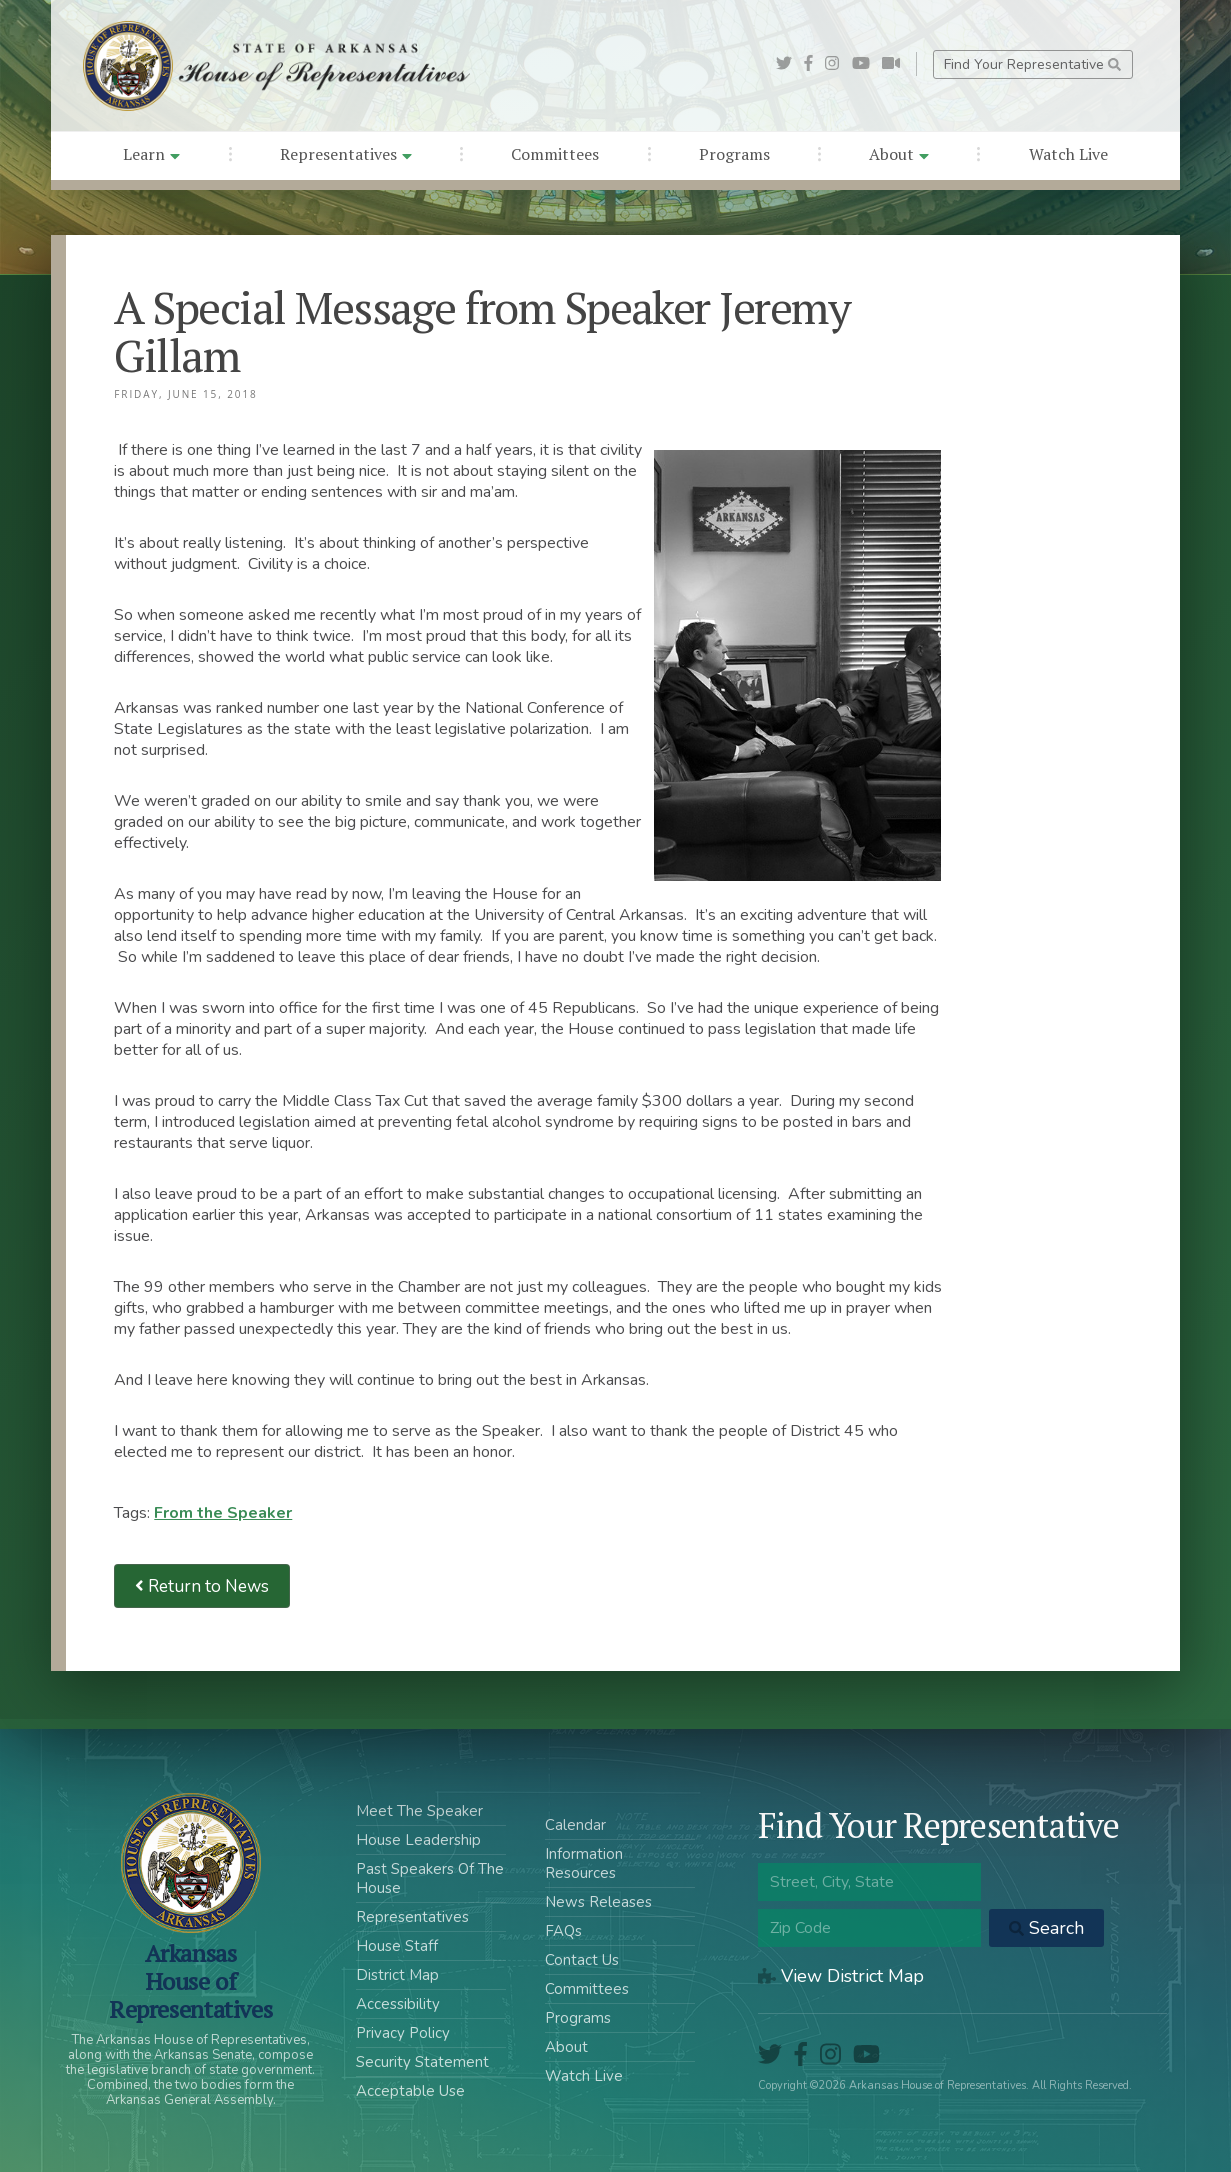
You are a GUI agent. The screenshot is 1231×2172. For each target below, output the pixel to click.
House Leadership (418, 1840)
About (899, 154)
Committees (555, 154)
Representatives (346, 154)
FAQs (563, 1931)
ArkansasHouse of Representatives (190, 1981)
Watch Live (1068, 154)
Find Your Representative (1032, 64)
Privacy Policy (403, 2033)
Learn (151, 154)
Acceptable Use (410, 2091)
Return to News (202, 1586)
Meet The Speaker (419, 1811)
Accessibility (398, 2004)
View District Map (841, 1976)
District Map (397, 1975)
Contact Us (582, 1960)
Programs (734, 154)
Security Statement (422, 2062)
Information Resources (584, 1863)
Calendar (575, 1825)
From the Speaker (223, 1513)
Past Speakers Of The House (430, 1878)
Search (1046, 1928)
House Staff (397, 1946)
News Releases (598, 1902)
